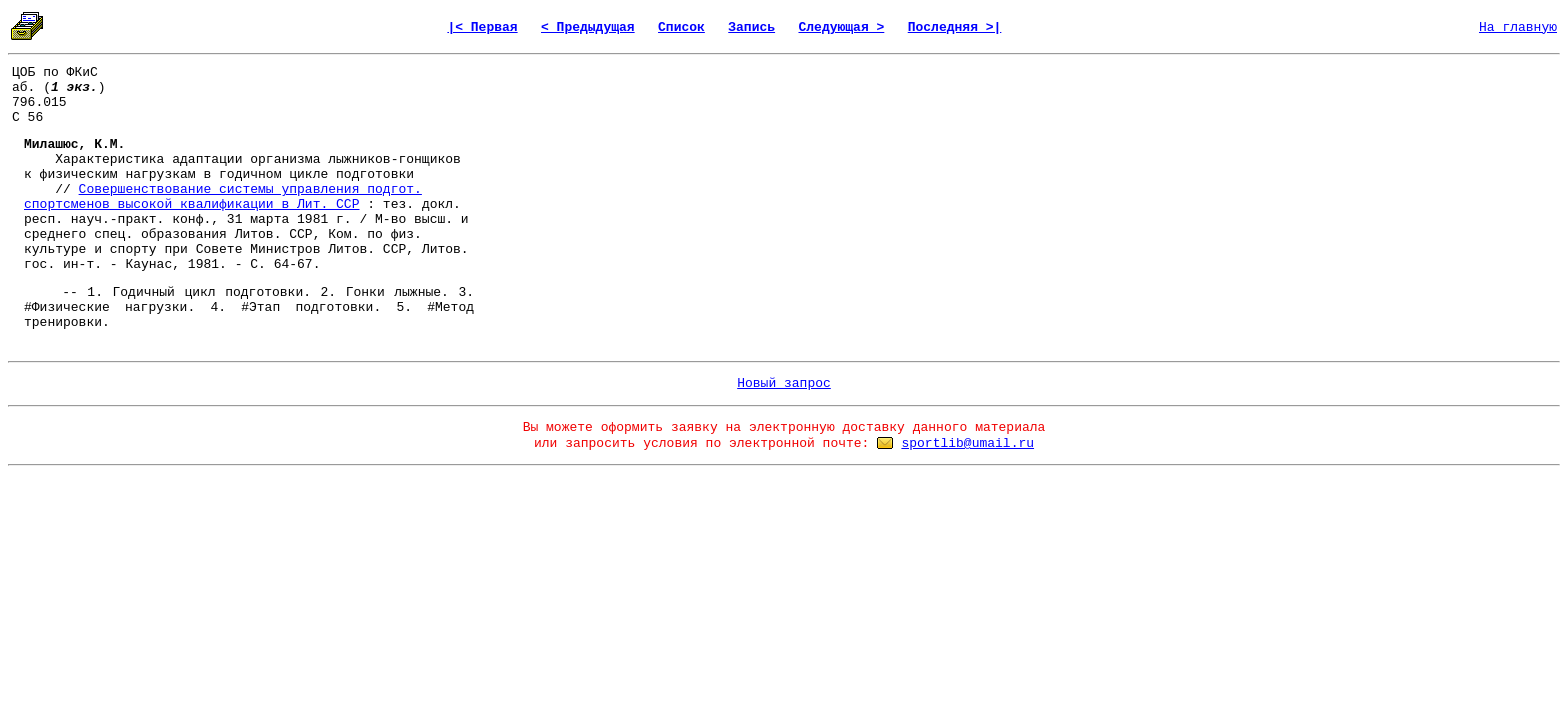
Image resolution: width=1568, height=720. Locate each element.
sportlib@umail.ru (967, 443)
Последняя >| (955, 27)
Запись (751, 27)
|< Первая (482, 27)
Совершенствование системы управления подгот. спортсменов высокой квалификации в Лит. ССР (223, 197)
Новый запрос (784, 383)
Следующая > (841, 27)
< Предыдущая (588, 27)
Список (681, 27)
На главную (1518, 27)
